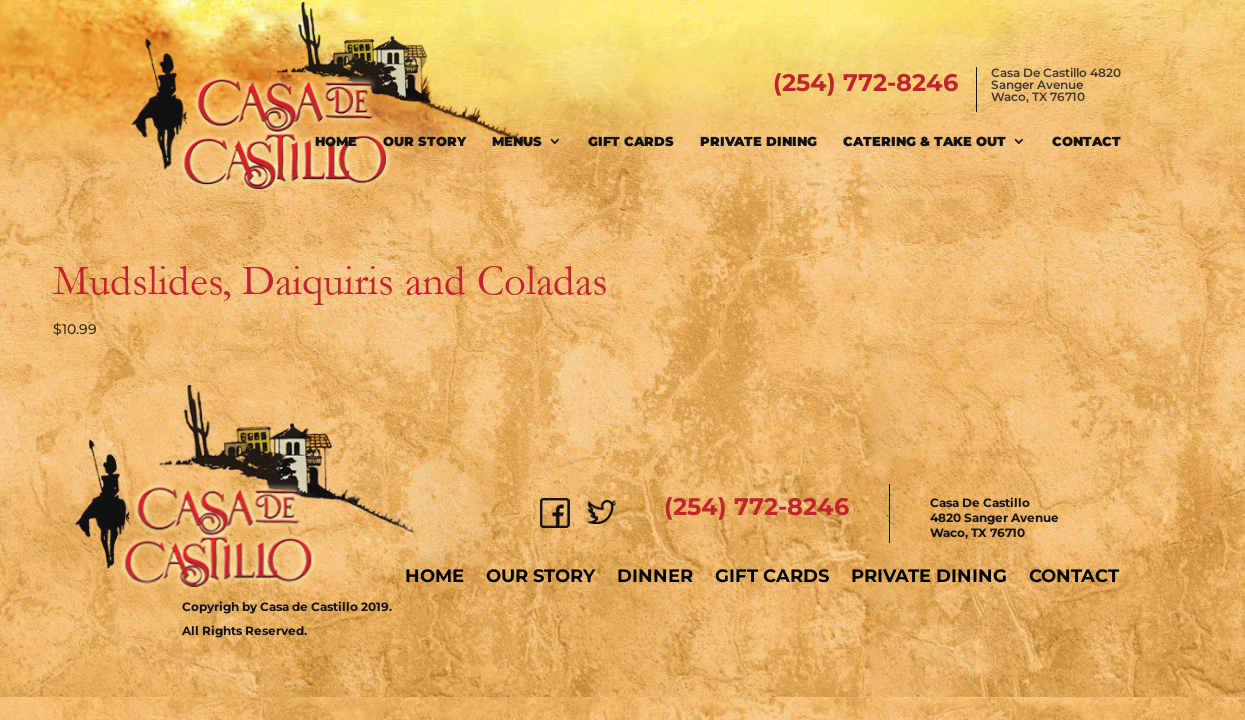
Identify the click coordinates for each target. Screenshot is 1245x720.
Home (336, 141)
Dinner (655, 576)
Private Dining (758, 141)
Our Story (424, 141)
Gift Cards (631, 141)
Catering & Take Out (924, 141)
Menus (517, 141)
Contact (1086, 141)
